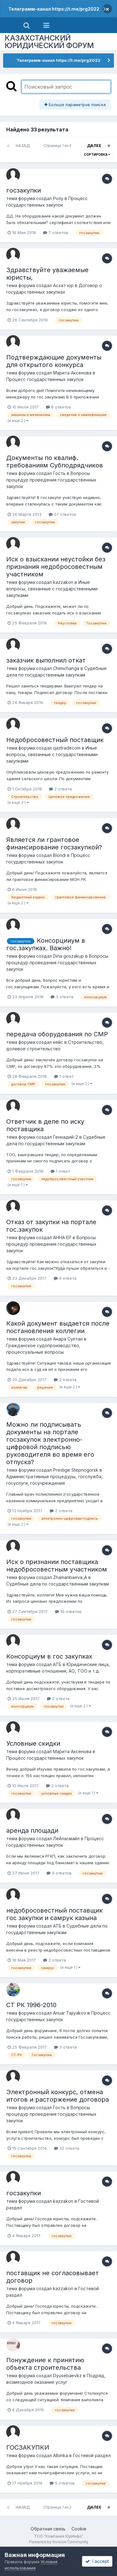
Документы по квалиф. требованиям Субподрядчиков (54, 461)
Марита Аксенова (72, 372)
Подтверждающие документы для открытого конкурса (53, 361)
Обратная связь (48, 2528)
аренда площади (32, 1830)
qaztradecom (66, 747)
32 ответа (66, 2148)
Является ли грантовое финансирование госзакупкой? (54, 843)
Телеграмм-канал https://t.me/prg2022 (53, 9)
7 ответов (55, 232)
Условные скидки (33, 1743)
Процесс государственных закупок (45, 379)
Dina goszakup (68, 956)
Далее (94, 145)
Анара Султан (68, 1339)
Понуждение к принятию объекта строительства (45, 2363)
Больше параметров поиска (75, 104)
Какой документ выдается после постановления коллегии (58, 1327)
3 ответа (62, 996)
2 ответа (60, 788)
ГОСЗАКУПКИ (27, 2447)
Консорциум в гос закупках (49, 1656)
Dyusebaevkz (67, 2375)
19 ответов (68, 1611)
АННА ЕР (62, 1237)
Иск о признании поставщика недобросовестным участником (56, 1565)
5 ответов (62, 2483)
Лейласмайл (66, 1838)
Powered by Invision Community (58, 2541)
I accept (97, 2561)
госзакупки (23, 190)
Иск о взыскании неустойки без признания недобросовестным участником (55, 566)
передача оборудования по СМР (57, 1034)
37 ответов (62, 514)
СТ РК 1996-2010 (31, 2005)
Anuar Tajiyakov (69, 2013)
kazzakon (63, 582)
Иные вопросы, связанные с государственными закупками (52, 588)
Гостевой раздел (92, 2455)
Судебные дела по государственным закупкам (57, 1583)
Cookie (78, 2528)
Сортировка (97, 154)
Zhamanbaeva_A (70, 1577)
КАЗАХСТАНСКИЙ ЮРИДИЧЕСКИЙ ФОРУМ (49, 41)
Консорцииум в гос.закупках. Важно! (45, 944)
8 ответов (58, 406)
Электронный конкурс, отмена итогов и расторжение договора (57, 2095)
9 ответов (59, 1872)
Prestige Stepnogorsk (75, 1470)
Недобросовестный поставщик (55, 740)
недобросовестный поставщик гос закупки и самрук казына (54, 1914)
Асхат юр (63, 285)
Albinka (60, 2455)
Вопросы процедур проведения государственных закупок (51, 480)
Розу (58, 198)
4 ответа (65, 1278)
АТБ (57, 1664)
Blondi (59, 855)
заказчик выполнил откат (46, 660)
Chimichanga (66, 668)
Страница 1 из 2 (58, 145)
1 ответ (63, 1076)
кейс (58, 1042)
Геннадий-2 (65, 1137)
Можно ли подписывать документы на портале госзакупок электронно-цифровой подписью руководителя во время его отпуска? (50, 1443)
